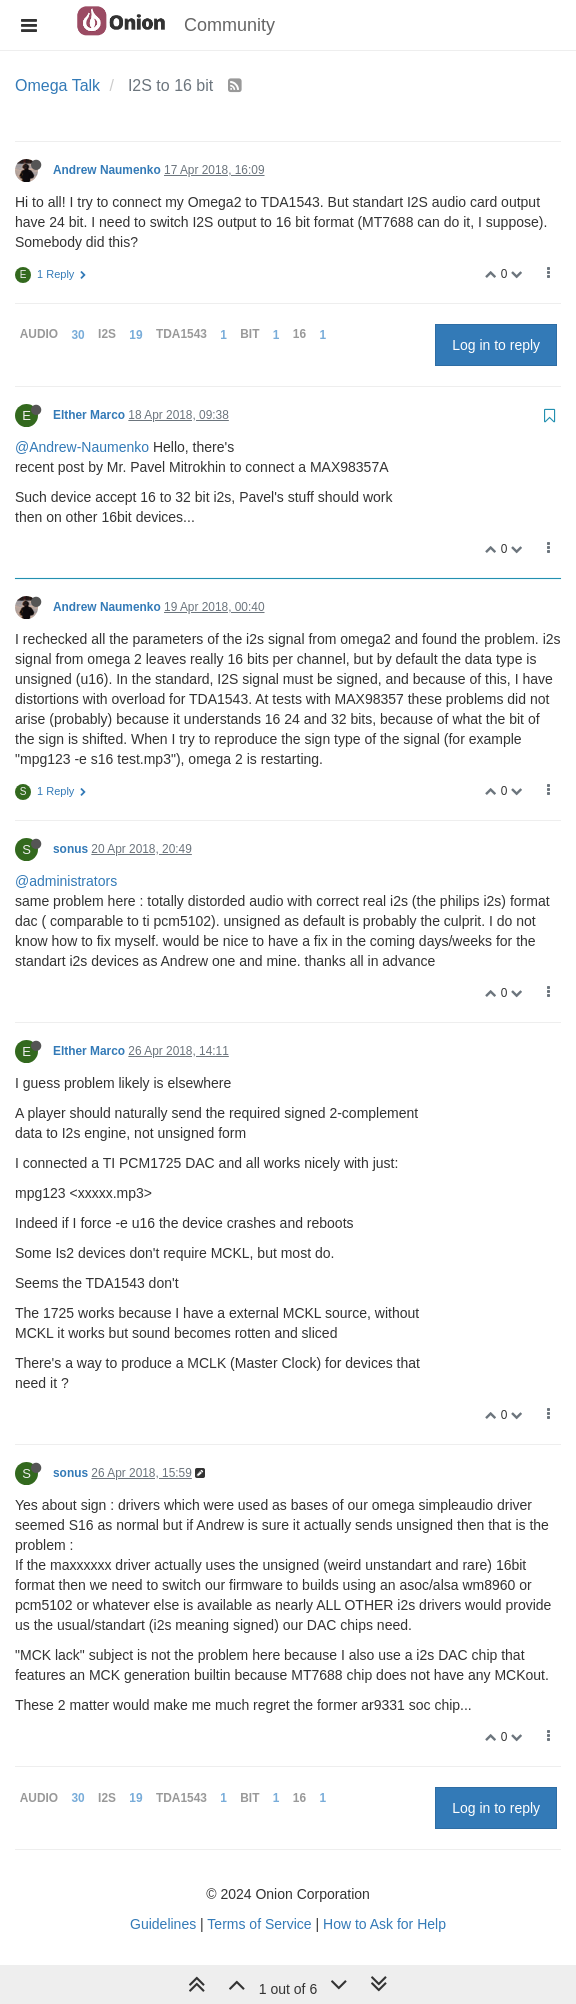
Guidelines (163, 1924)
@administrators (66, 881)
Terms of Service (259, 1924)
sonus (70, 849)
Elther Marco (89, 415)
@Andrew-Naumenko (82, 447)
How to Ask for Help (384, 1924)
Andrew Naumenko (107, 170)
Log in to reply (496, 345)
